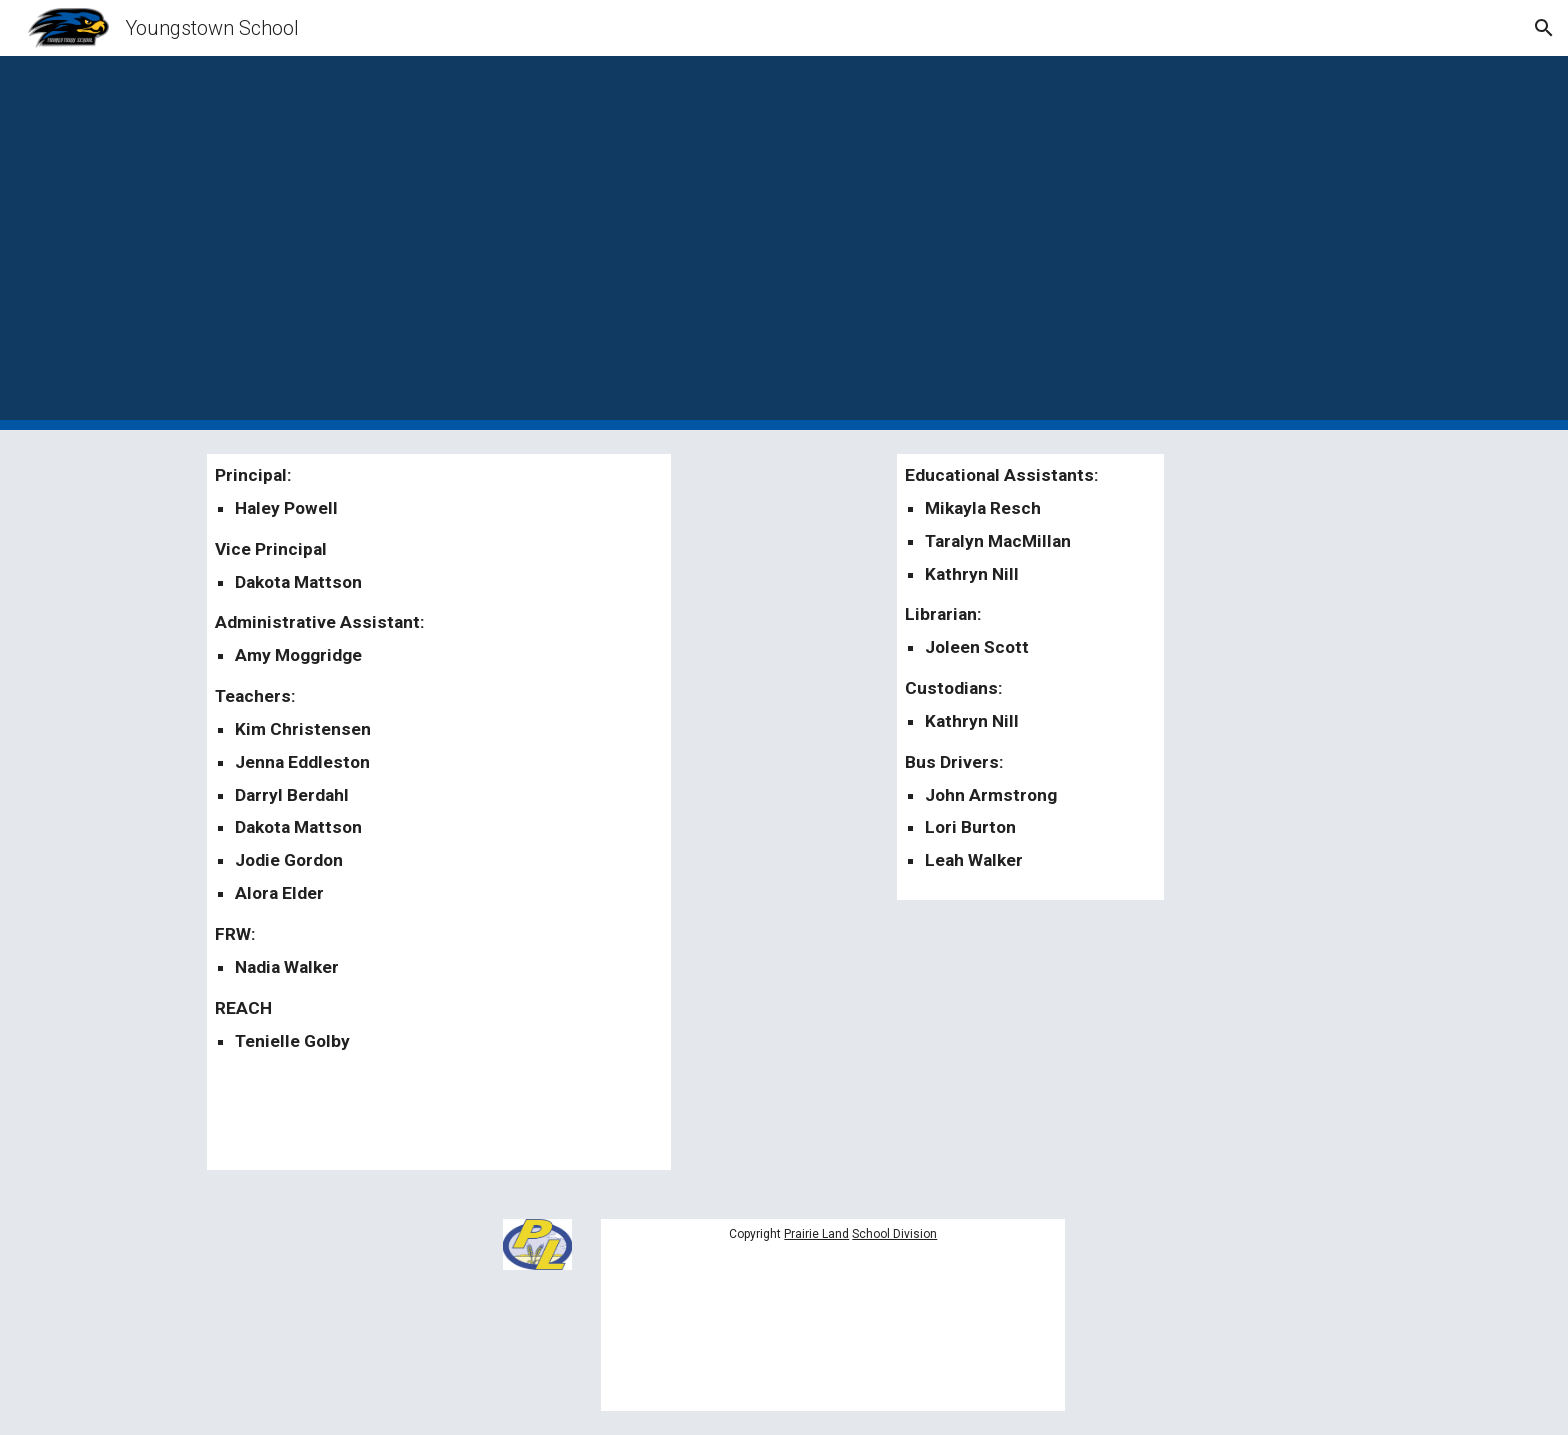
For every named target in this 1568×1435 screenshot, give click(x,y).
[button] (1544, 28)
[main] (439, 812)
